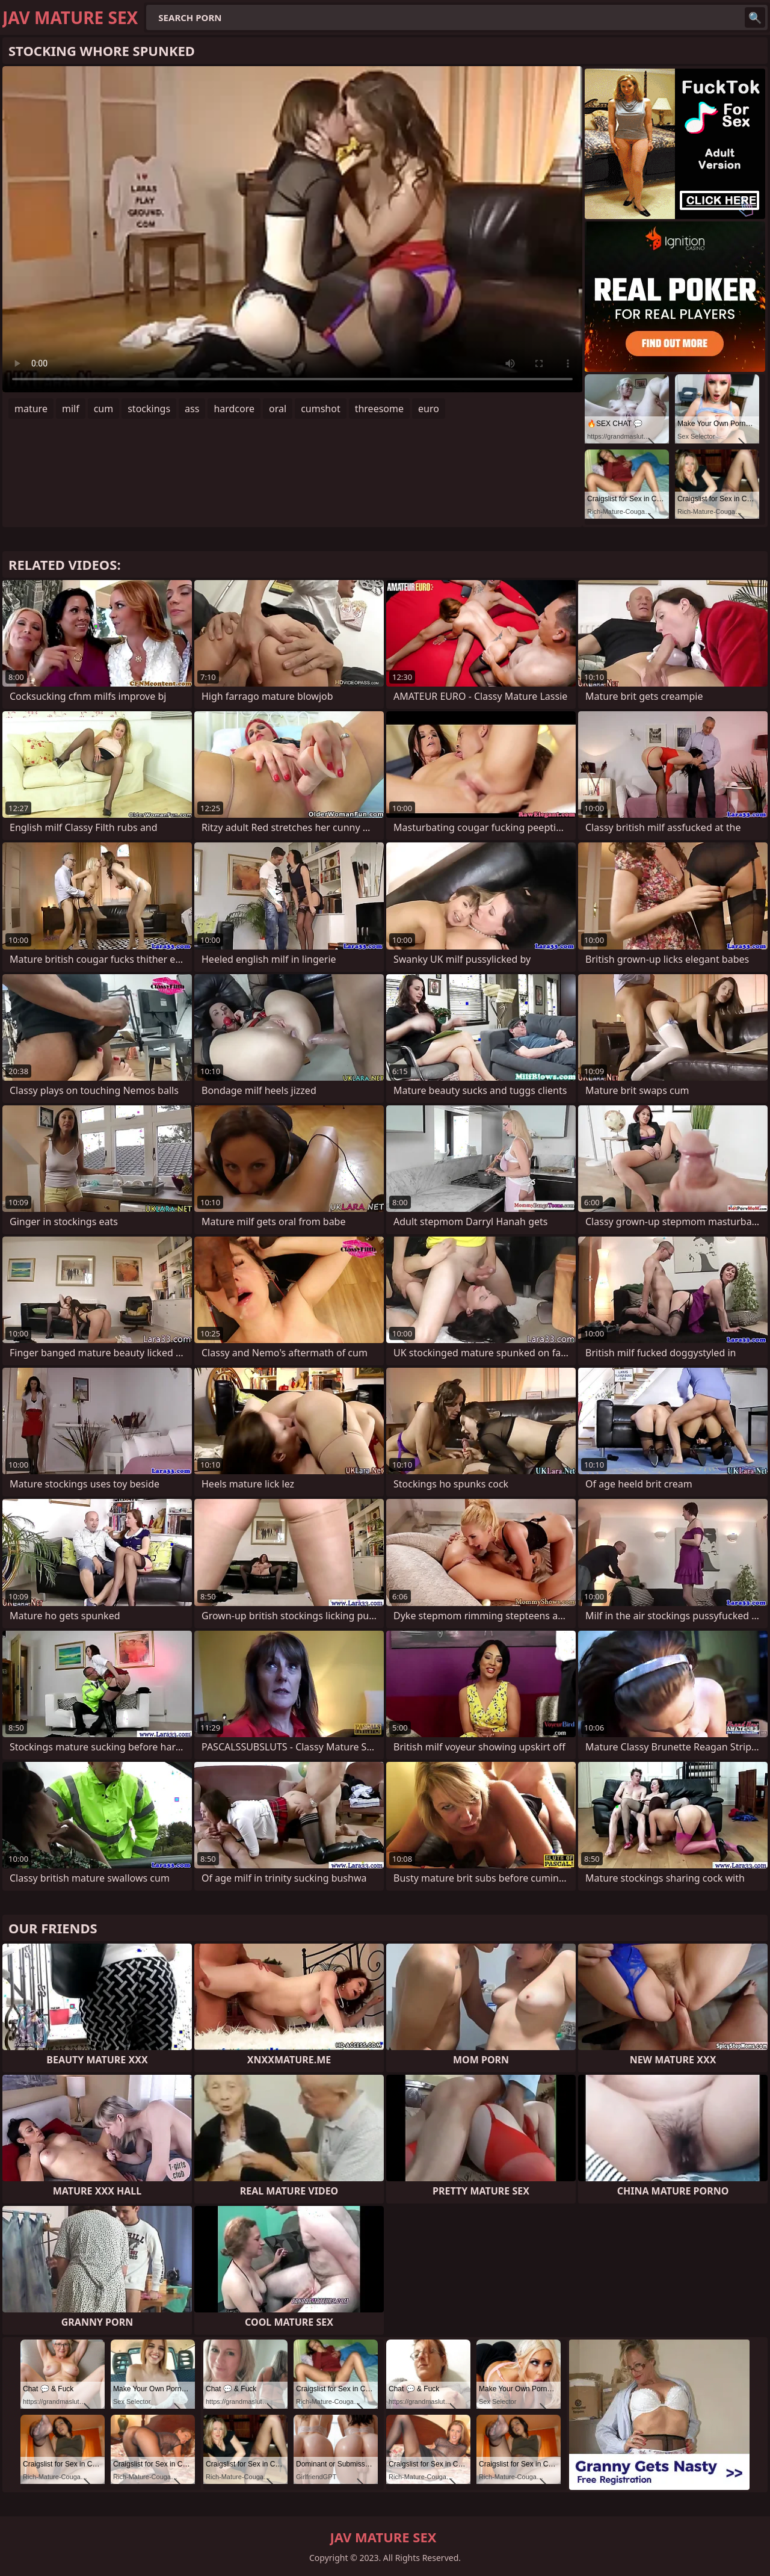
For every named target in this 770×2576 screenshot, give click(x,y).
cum (104, 408)
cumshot (320, 408)
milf (70, 408)
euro (428, 408)
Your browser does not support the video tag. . (292, 229)
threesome (379, 408)
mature (31, 408)
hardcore (234, 408)
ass (192, 408)
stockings (149, 408)
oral (277, 408)
